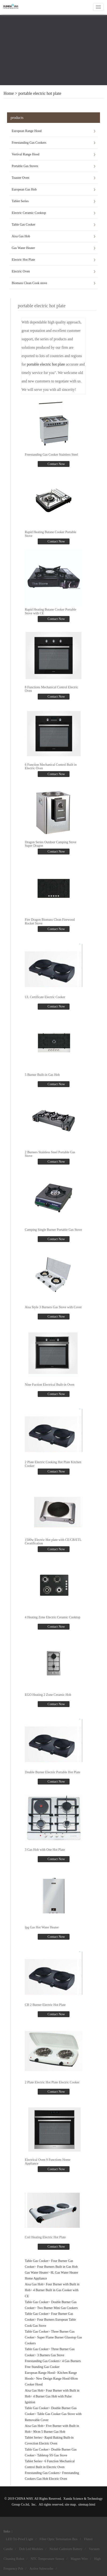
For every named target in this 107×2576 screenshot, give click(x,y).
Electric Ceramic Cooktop (29, 213)
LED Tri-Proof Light (19, 2539)
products (17, 118)
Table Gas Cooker (23, 224)
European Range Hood (27, 131)
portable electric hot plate (39, 93)
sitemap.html (86, 2504)
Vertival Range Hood (25, 154)
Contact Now (56, 464)
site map (70, 2504)
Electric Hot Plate (23, 259)
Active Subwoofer (41, 2568)
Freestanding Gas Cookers (29, 142)
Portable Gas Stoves (25, 166)
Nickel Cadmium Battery (65, 2549)
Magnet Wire (79, 2559)
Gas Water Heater (23, 248)
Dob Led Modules (31, 2549)
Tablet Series (20, 201)
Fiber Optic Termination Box (58, 2539)
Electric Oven (21, 271)
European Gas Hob (24, 189)
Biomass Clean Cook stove (29, 283)
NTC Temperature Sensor (47, 2559)
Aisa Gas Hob (21, 236)
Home (9, 93)
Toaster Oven (20, 178)
